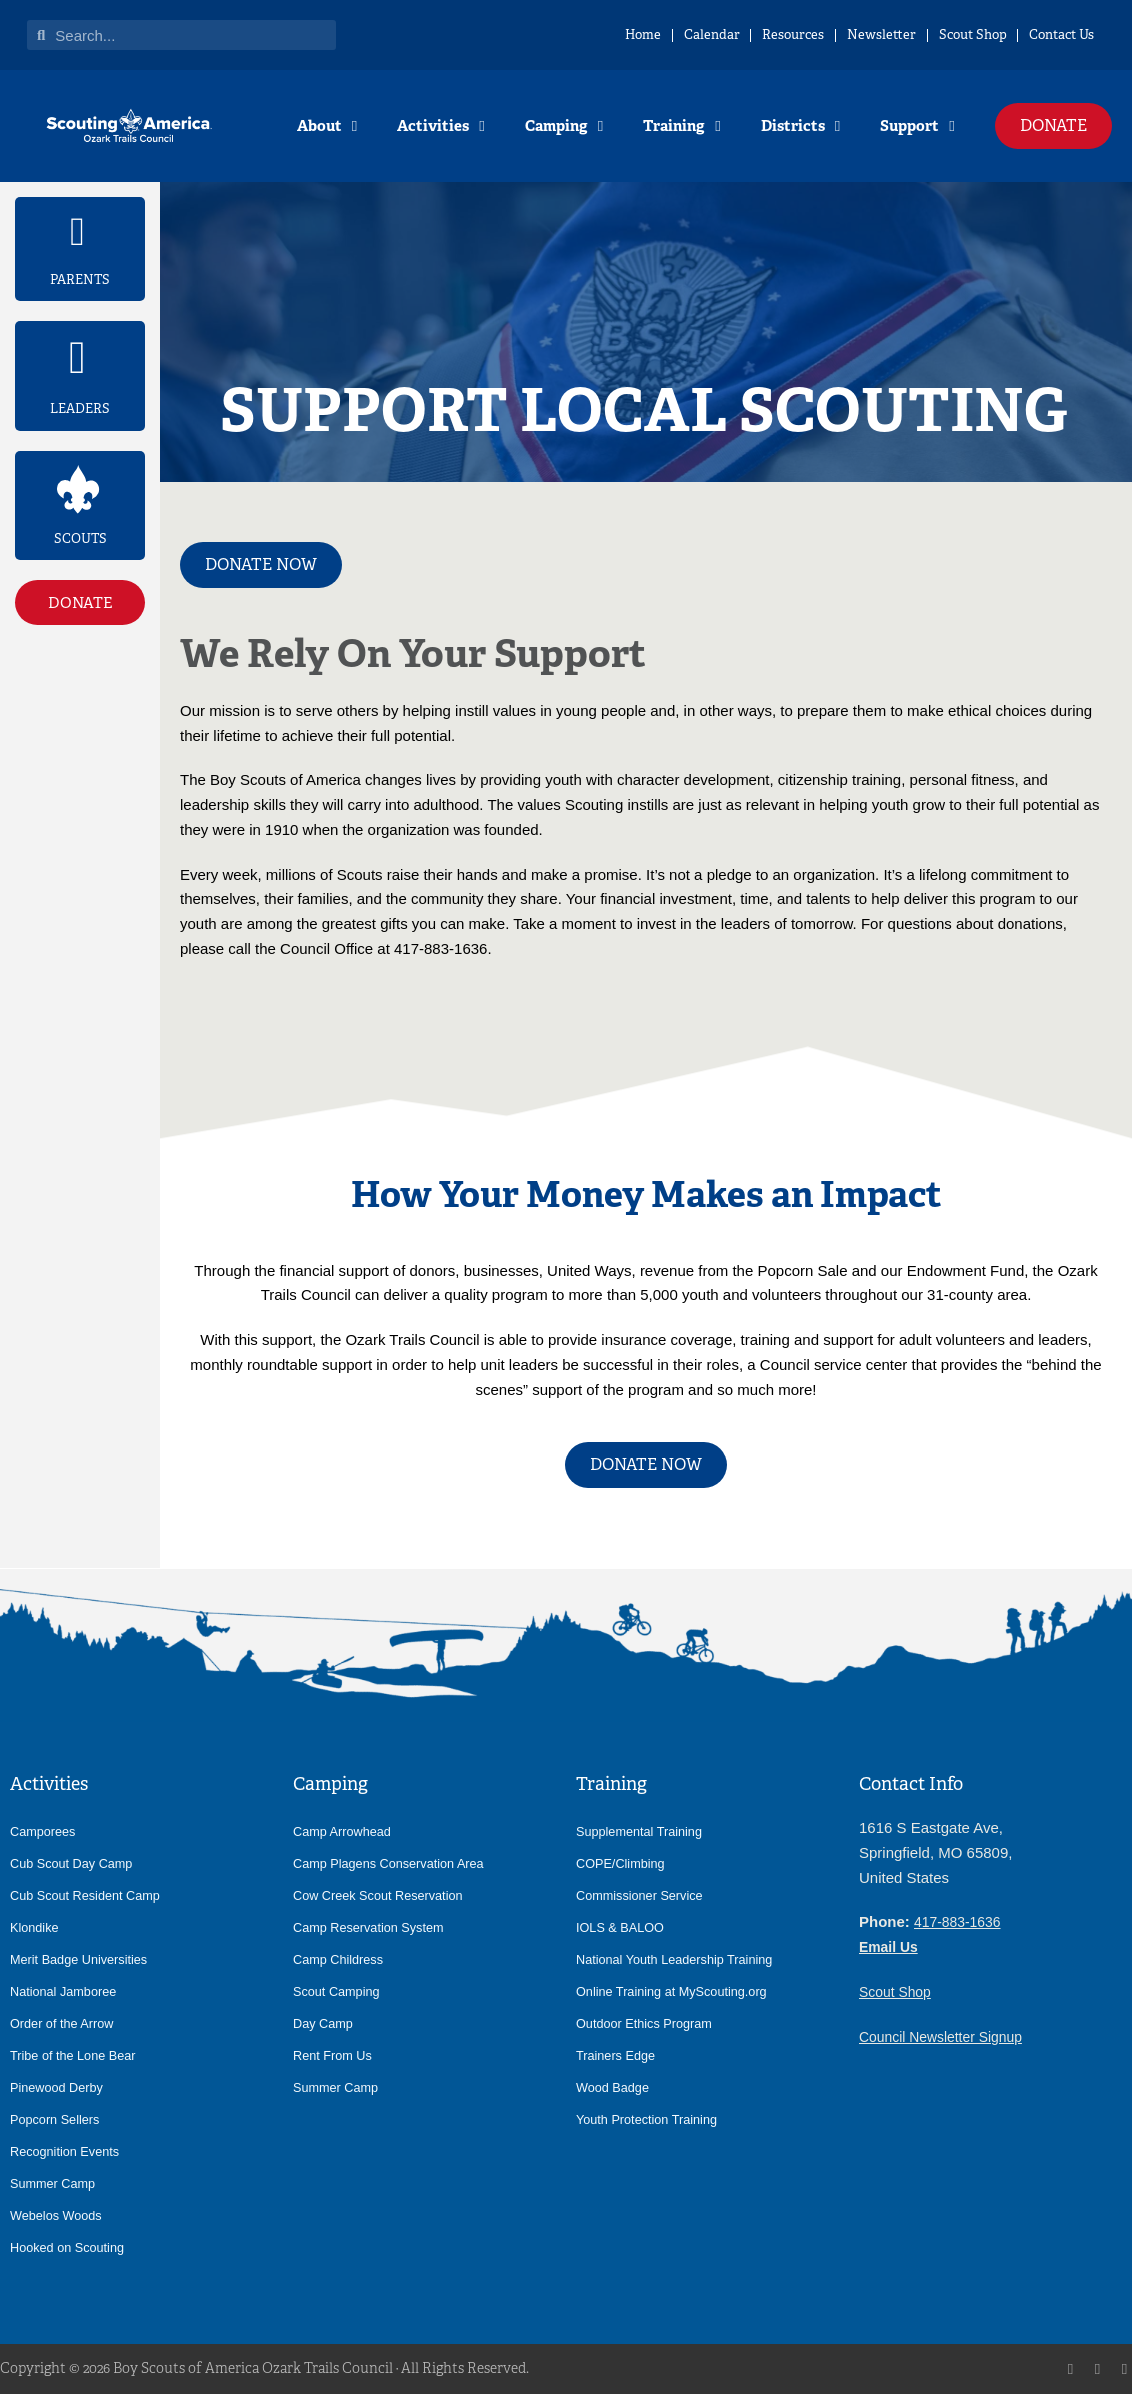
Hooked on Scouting (71, 2247)
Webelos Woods (59, 2215)
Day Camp (325, 2023)
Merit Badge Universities (83, 1959)
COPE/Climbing (623, 1863)
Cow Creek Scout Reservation (383, 1895)
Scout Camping (339, 1991)
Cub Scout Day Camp (75, 1863)
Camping (564, 126)
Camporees (45, 1831)
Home (491, 34)
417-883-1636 (960, 1921)
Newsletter (809, 34)
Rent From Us (335, 2055)
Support (917, 126)
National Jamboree (66, 1991)
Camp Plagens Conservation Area (394, 1863)
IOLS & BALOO (623, 1927)
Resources (694, 34)
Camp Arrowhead (345, 1831)
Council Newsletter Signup (947, 2036)
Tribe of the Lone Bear (77, 2055)
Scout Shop (928, 34)
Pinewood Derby (59, 2087)
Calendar (585, 34)
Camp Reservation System (373, 1927)
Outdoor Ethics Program (648, 2023)
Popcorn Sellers (57, 2119)
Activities (440, 126)
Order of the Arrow (65, 2023)
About (327, 126)
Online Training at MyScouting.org (677, 1991)
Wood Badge (615, 2087)
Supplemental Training (643, 1831)
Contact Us (1047, 34)
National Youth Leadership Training (680, 1959)
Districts (800, 126)
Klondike (36, 1927)
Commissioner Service (643, 1895)
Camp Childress (341, 1959)
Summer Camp (55, 2183)
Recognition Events (68, 2151)
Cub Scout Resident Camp (90, 1895)
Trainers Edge (618, 2055)
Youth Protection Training (651, 2119)
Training (681, 126)
